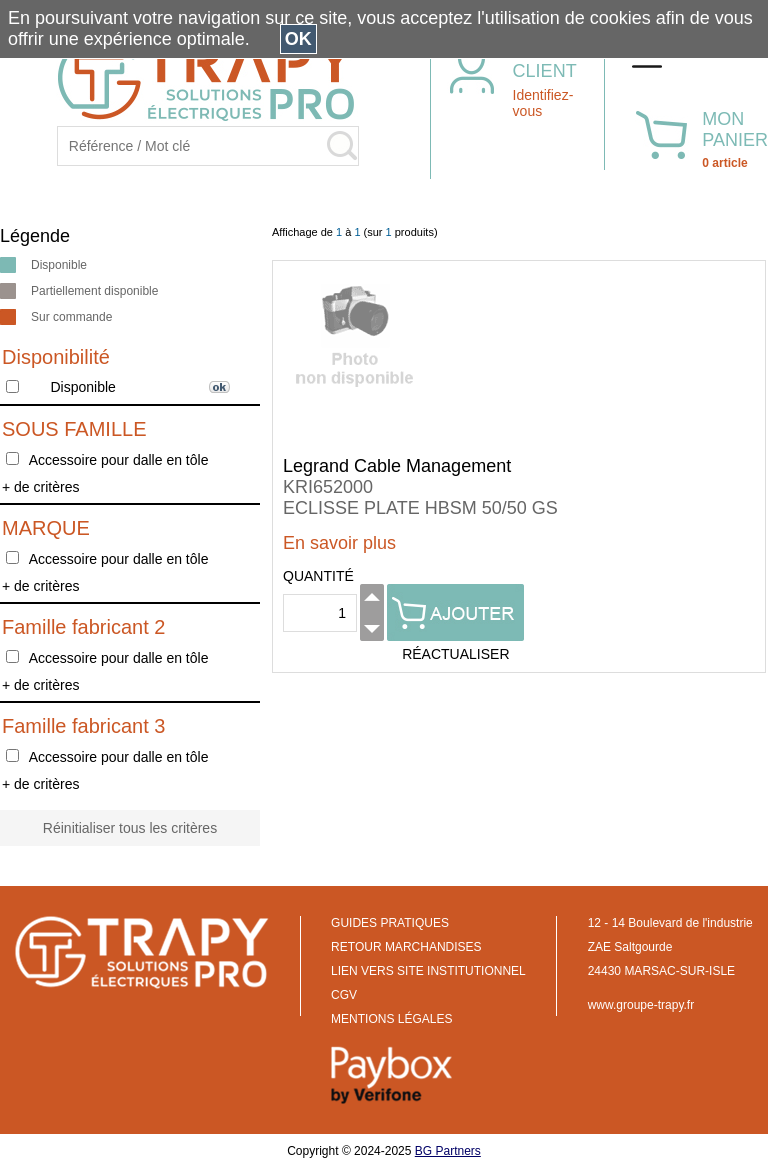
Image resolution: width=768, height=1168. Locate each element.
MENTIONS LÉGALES (391, 1019)
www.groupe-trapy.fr (641, 1005)
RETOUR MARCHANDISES (406, 947)
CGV (344, 995)
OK (298, 39)
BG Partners (448, 1151)
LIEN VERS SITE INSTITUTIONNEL (428, 971)
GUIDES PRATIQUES (390, 923)
